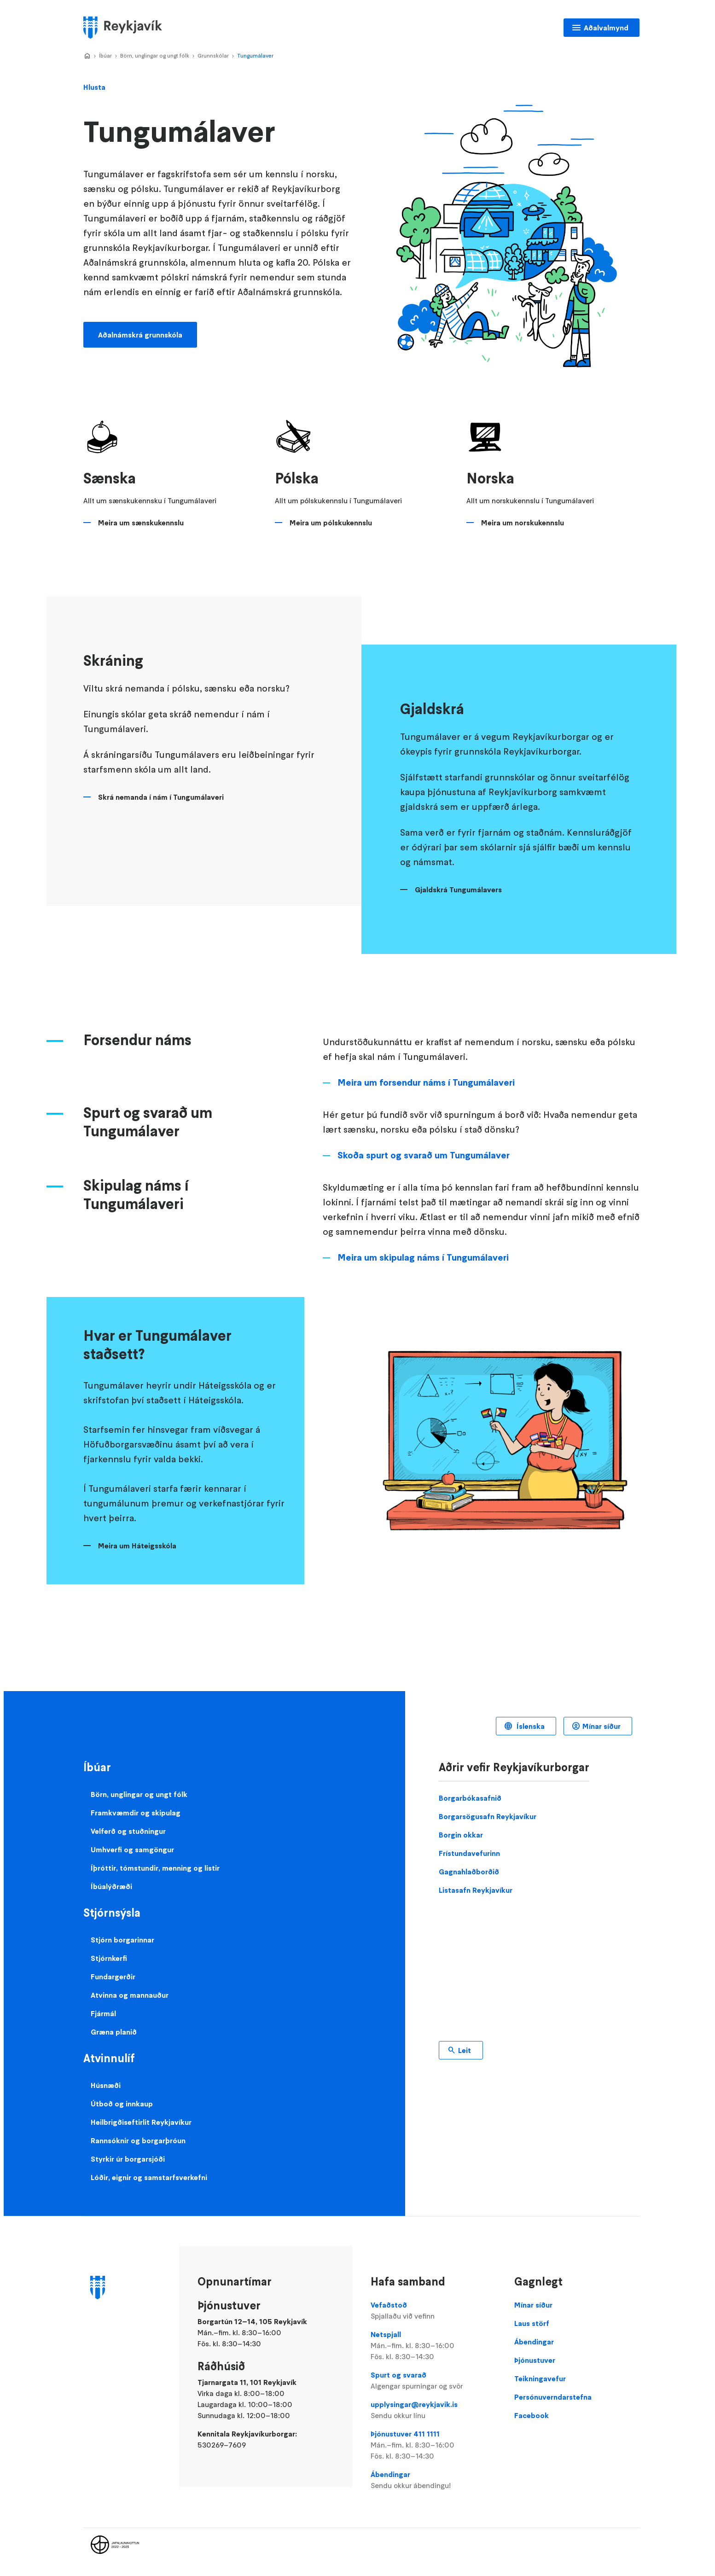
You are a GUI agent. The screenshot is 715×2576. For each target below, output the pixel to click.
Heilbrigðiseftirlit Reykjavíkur (141, 2122)
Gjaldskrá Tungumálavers (458, 889)
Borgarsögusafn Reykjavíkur (487, 1816)
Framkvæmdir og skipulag (135, 1812)
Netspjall (433, 2346)
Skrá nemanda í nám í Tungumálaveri (161, 797)
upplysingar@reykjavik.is (433, 2410)
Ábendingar (433, 2480)
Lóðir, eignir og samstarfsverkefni (149, 2177)
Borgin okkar (461, 1834)
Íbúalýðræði (111, 1886)
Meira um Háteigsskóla (137, 1545)
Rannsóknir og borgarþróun (138, 2140)
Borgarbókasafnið (470, 1798)
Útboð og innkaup (122, 2103)
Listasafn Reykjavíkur (475, 1890)
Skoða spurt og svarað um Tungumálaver (423, 1155)
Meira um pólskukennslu (331, 522)
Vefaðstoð (433, 2310)
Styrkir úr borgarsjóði (128, 2158)
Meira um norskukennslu (522, 522)
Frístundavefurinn (469, 1853)
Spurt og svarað (433, 2380)
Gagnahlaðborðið (469, 1871)
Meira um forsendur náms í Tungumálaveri (426, 1082)
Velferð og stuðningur (128, 1831)
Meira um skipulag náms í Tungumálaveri (423, 1257)
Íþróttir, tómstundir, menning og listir (155, 1867)
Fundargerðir (113, 1976)
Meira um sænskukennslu (141, 522)
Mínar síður (601, 1726)
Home (87, 56)
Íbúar (105, 55)
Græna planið (114, 2031)
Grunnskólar (213, 55)
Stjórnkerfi (109, 1958)
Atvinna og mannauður (130, 1995)
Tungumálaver (255, 55)
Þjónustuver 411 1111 (433, 2445)
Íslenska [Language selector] (530, 1726)
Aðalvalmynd (606, 27)
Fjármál (103, 2013)
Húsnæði (106, 2085)
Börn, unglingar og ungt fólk (154, 55)
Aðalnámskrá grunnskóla (140, 334)
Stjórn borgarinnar (122, 1939)
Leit (464, 2050)
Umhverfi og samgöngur (132, 1849)
